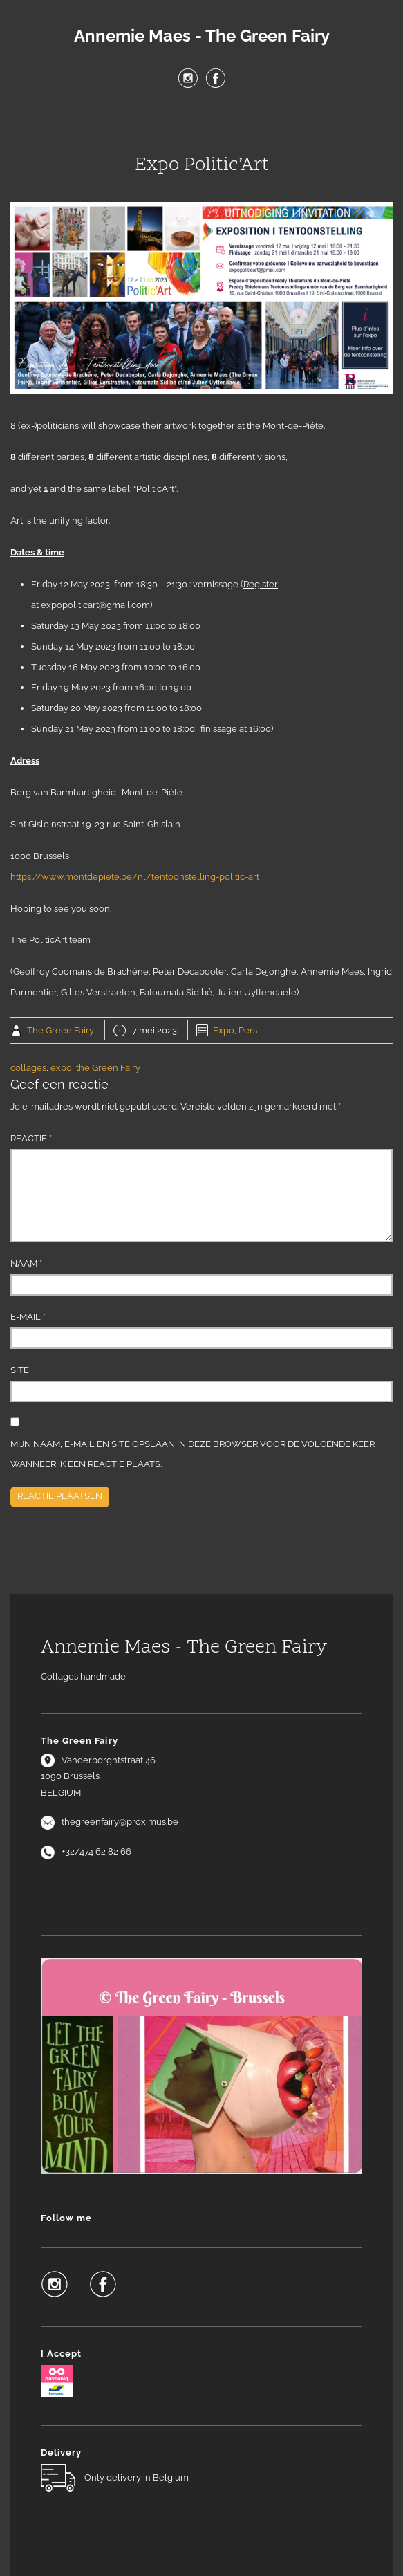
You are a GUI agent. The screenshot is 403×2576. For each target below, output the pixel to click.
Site (19, 1370)
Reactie (31, 1138)
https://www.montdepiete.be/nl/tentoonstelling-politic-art (134, 877)
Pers (247, 1030)
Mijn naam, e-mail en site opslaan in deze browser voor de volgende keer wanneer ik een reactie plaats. (192, 1454)
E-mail (28, 1317)
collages (28, 1067)
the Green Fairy (108, 1067)
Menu (202, 124)
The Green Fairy (60, 1030)
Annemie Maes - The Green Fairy (202, 36)
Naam (26, 1263)
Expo (223, 1030)
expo (61, 1067)
